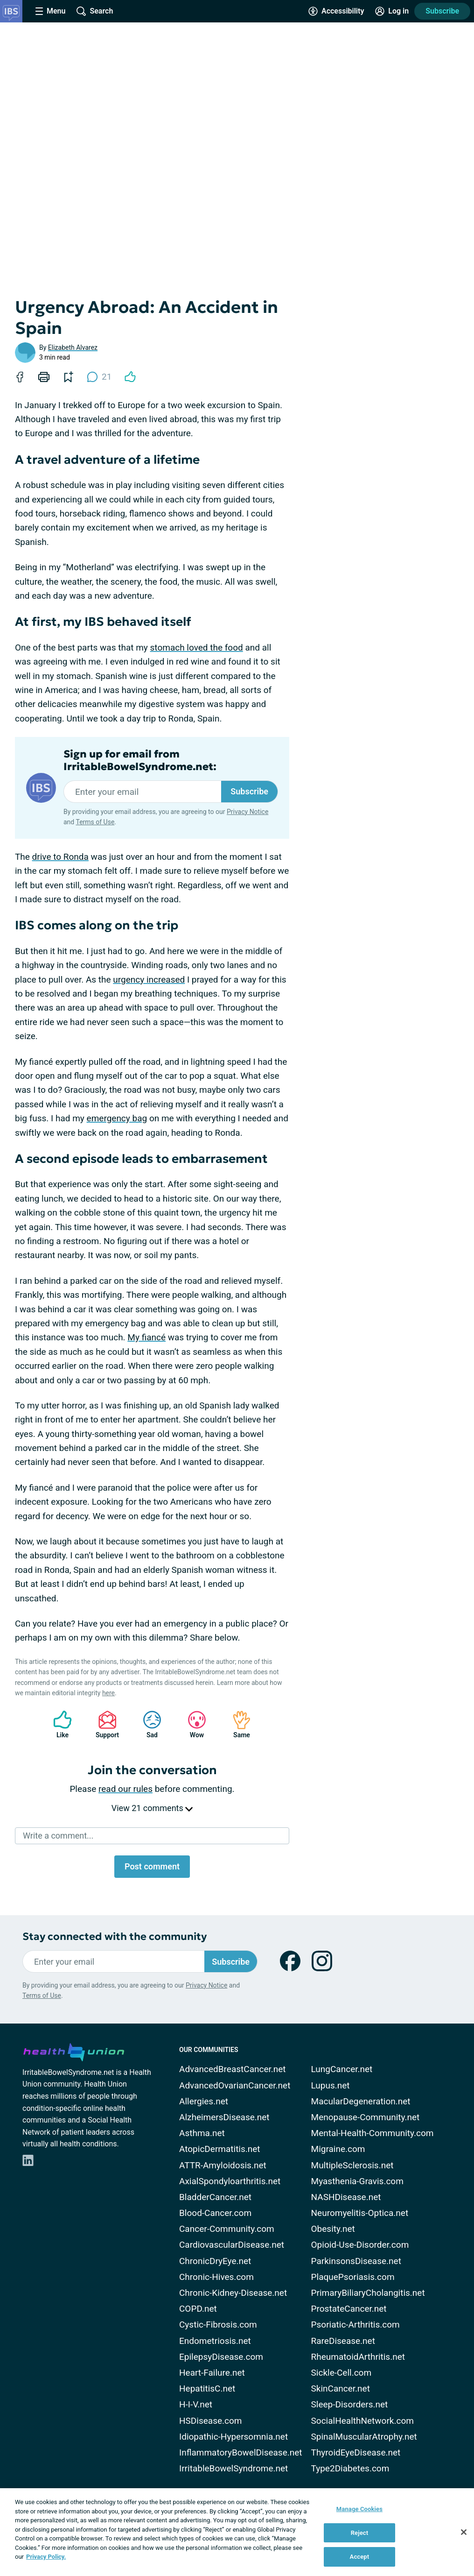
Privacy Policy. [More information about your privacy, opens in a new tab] (46, 2556)
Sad (147, 1724)
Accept (359, 2556)
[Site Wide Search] (95, 11)
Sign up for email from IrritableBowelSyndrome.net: (139, 760)
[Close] (463, 2532)
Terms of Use (95, 822)
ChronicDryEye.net (215, 2261)
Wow (192, 1724)
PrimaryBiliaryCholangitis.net (368, 2292)
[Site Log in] (392, 11)
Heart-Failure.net (212, 2372)
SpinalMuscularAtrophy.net (364, 2436)
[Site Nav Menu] (50, 11)
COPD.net (198, 2308)
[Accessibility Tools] (336, 11)
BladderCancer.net (215, 2197)
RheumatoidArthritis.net (358, 2356)
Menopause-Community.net (365, 2117)
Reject (360, 2532)
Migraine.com (338, 2149)
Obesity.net (333, 2228)
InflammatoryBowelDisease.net (240, 2452)
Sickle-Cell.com (341, 2372)
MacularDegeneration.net (361, 2101)
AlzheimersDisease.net (224, 2117)
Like (58, 1724)
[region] (237, 2532)
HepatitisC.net (207, 2388)
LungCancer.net (342, 2069)
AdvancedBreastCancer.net (232, 2069)
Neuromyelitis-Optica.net (360, 2213)
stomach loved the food (196, 647)
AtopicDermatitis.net (219, 2149)
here (108, 1693)
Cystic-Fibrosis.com (218, 2324)
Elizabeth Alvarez (73, 347)
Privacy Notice (247, 811)
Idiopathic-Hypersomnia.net (233, 2436)
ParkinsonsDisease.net (356, 2261)
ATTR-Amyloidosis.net (222, 2165)
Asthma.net (202, 2133)
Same (237, 1724)
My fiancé (146, 1337)
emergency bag (117, 1118)
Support (104, 1724)
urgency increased (149, 979)
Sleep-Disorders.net (349, 2404)
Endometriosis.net (215, 2340)
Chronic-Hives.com (216, 2277)
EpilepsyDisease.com (221, 2356)
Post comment (152, 1866)
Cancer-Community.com (226, 2228)
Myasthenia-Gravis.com (357, 2181)
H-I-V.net (195, 2404)
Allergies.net (203, 2101)
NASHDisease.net (346, 2197)
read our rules (125, 1788)
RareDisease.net (343, 2340)
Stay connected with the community (114, 1936)
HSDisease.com (210, 2420)
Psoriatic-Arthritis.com (355, 2324)
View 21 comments (152, 1808)
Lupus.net (330, 2085)
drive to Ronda (60, 856)
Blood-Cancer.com (215, 2213)
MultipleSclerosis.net (352, 2165)
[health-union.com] (73, 2050)
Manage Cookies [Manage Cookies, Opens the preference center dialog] (359, 2508)
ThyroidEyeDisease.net (356, 2452)
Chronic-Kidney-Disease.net (233, 2292)
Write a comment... (58, 1835)
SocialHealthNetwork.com (362, 2420)
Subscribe (442, 11)
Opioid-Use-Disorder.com (360, 2244)
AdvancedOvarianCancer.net (234, 2085)
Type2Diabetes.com (350, 2468)
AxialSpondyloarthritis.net (229, 2181)
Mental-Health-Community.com (372, 2133)
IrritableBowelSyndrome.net (233, 2468)
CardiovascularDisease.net (231, 2244)
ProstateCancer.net (349, 2308)
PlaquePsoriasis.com (353, 2277)
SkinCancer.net (340, 2388)
